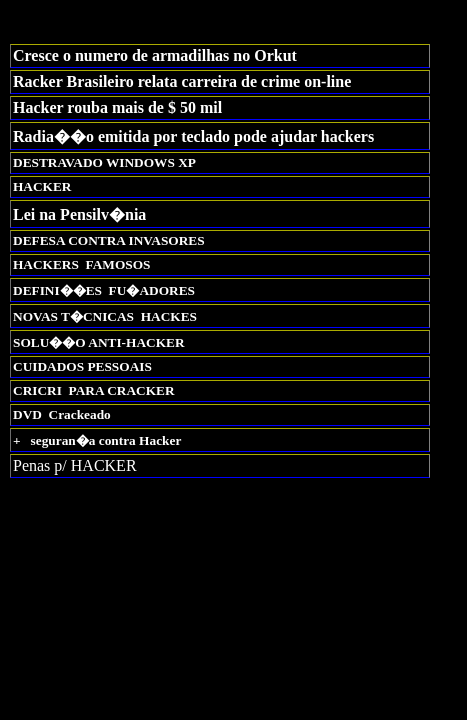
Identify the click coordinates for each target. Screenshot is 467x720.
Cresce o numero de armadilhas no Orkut (155, 55)
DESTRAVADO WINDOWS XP (104, 162)
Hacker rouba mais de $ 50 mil (117, 107)
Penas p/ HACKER (75, 465)
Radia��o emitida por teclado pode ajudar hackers (193, 136)
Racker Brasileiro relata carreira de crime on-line (182, 81)
